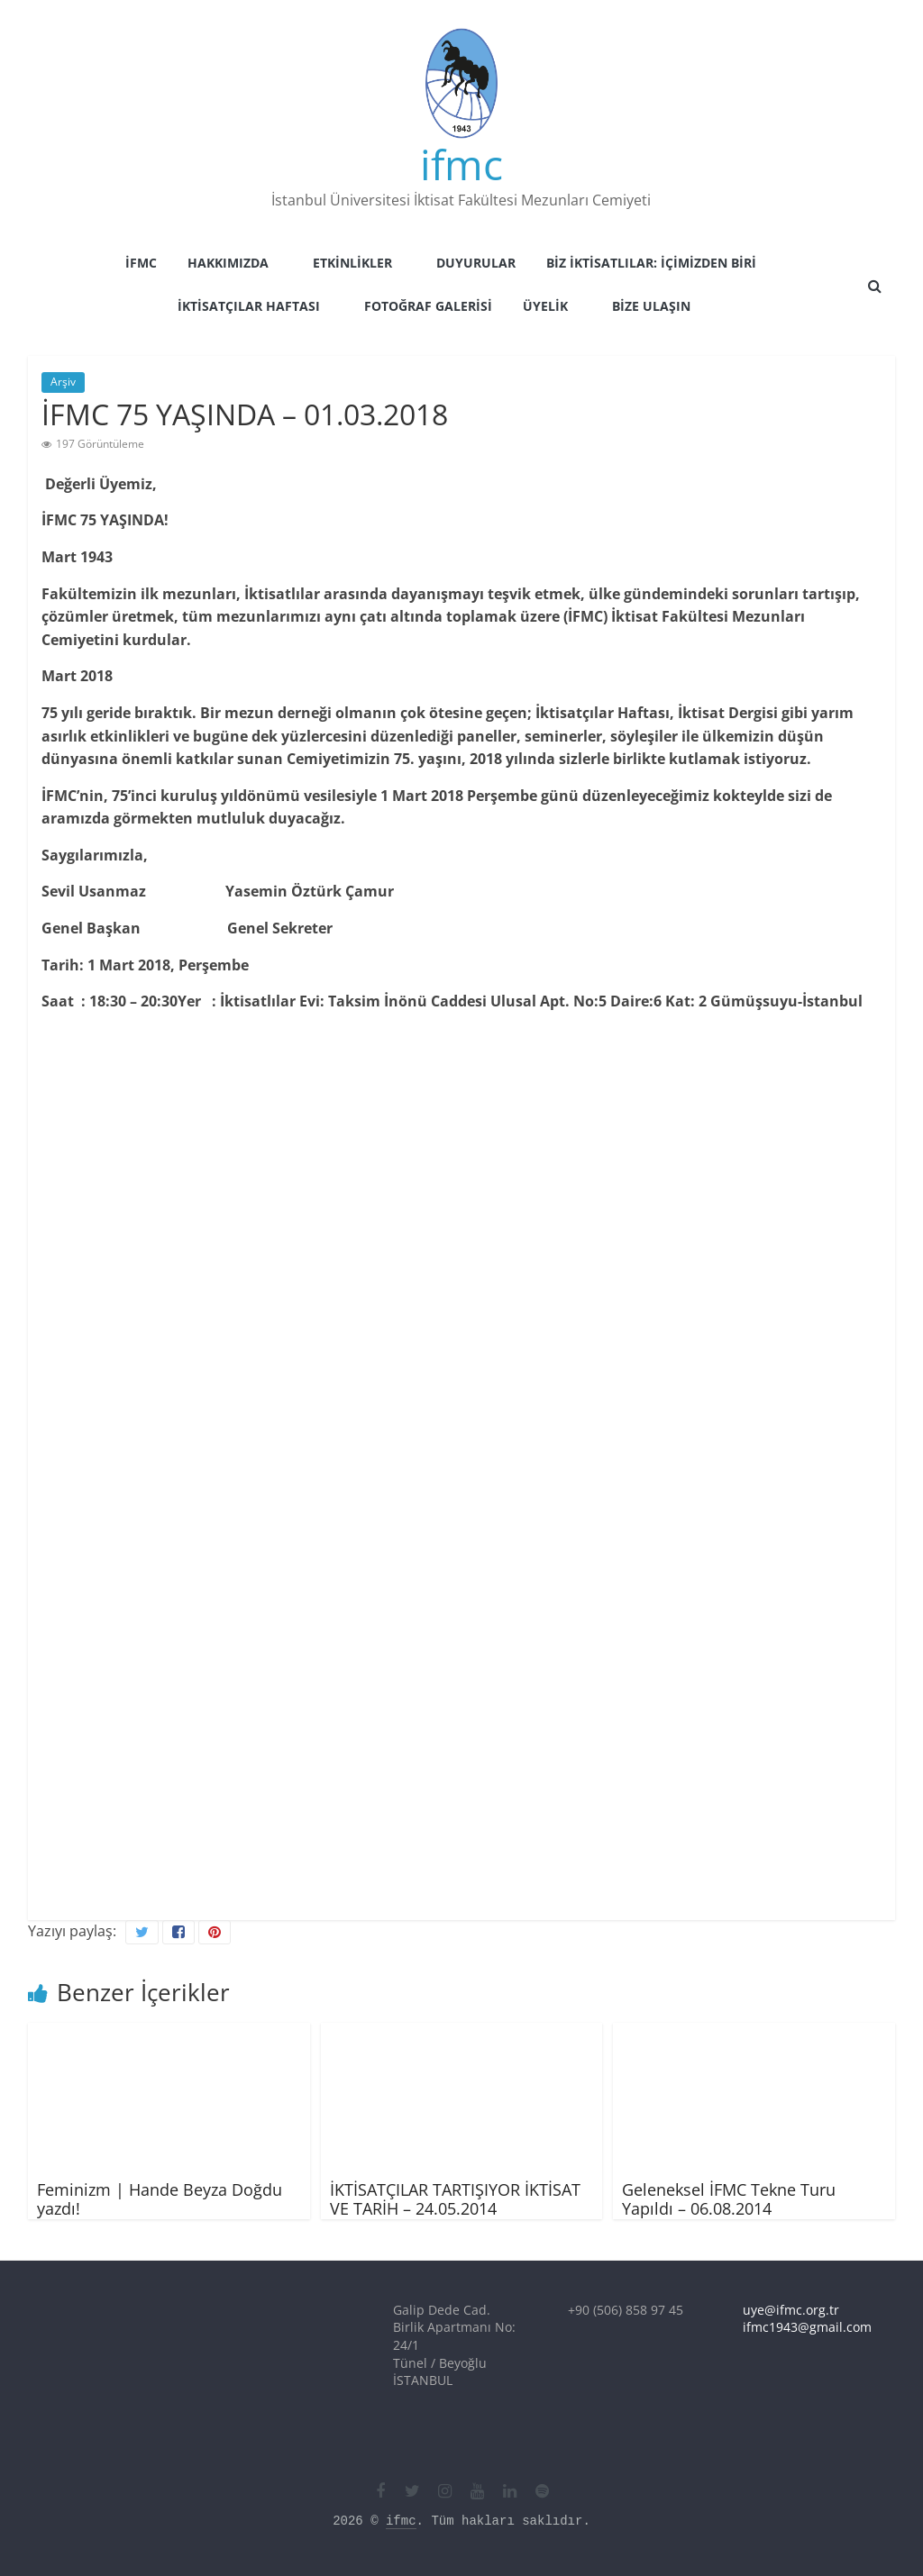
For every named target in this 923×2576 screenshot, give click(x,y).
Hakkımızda (228, 262)
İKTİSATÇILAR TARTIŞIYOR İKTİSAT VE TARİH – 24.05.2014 (455, 2199)
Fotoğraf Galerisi (428, 305)
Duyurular (476, 262)
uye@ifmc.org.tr (791, 2309)
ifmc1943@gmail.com (807, 2326)
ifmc (461, 164)
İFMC (141, 262)
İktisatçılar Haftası (249, 305)
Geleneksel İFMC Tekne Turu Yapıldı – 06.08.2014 (729, 2199)
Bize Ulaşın (651, 305)
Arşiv (63, 381)
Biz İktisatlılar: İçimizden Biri (651, 262)
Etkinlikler (352, 262)
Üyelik (545, 305)
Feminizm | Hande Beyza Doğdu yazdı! (159, 2199)
